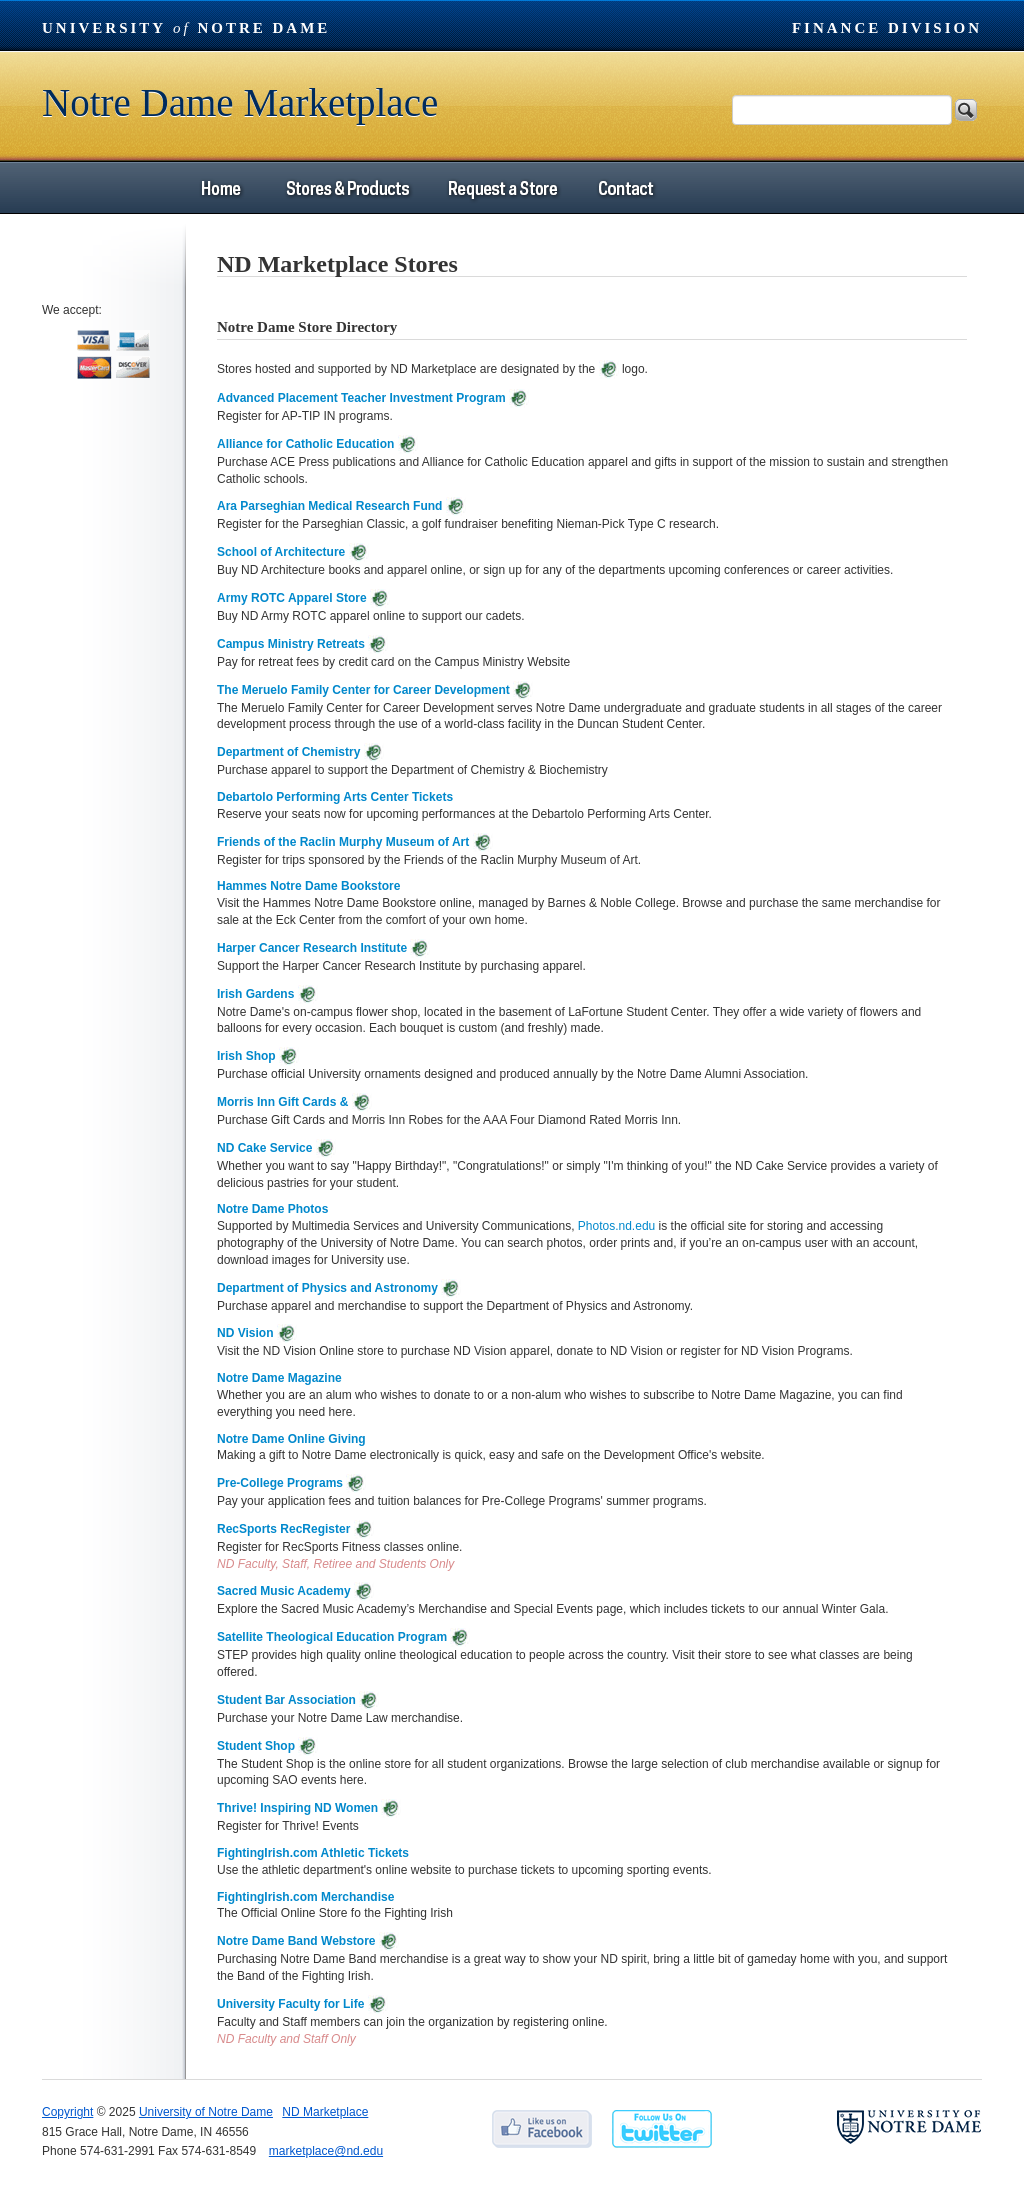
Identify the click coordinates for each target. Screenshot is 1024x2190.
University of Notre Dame (206, 2112)
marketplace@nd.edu (326, 2151)
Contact (626, 187)
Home (221, 187)
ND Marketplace (325, 2112)
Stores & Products (347, 187)
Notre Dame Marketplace (240, 103)
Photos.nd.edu (616, 1226)
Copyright (67, 2112)
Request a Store (501, 187)
